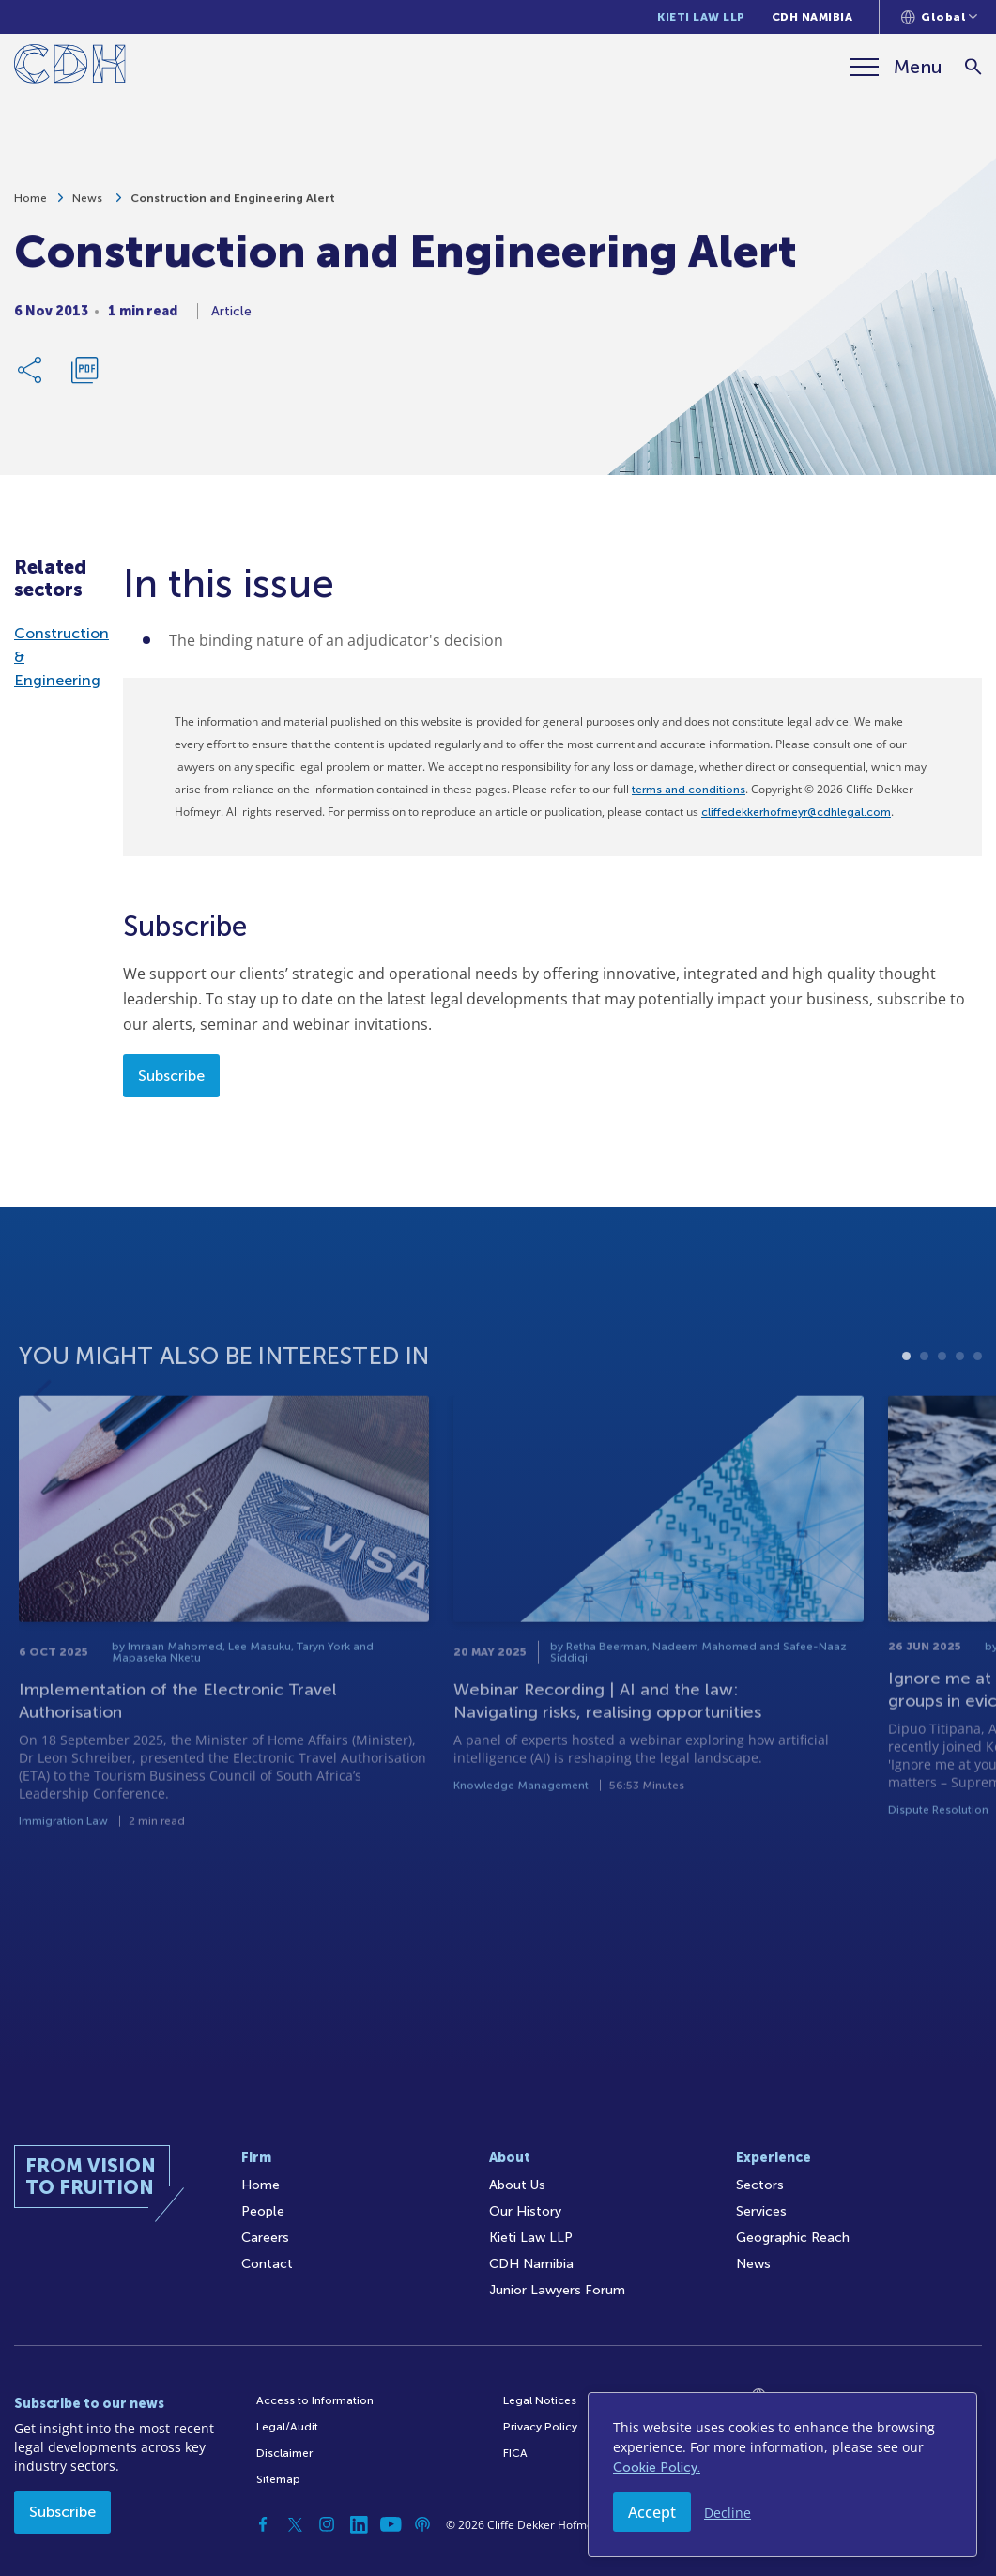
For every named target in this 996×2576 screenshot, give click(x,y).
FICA (515, 2453)
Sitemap (278, 2479)
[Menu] (896, 66)
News (88, 204)
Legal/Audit (287, 2426)
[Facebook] (263, 2524)
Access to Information (315, 2400)
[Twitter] (295, 2524)
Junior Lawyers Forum (557, 2290)
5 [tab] (977, 1410)
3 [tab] (942, 1410)
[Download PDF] (84, 376)
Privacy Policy (540, 2426)
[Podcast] (422, 2524)
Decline (727, 2513)
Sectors (760, 2185)
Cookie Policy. (656, 2468)
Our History (525, 2211)
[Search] (973, 67)
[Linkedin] (359, 2524)
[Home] (70, 67)
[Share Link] (31, 376)
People (262, 2211)
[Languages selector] (939, 17)
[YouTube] (390, 2524)
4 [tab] (960, 1410)
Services (761, 2211)
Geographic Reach (793, 2238)
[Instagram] (327, 2524)
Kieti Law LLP (701, 16)
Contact (267, 2264)
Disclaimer (284, 2453)
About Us (517, 2185)
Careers (265, 2238)
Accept (652, 2512)
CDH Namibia (812, 16)
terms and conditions (688, 789)
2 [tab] (924, 1410)
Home (30, 204)
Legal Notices (539, 2400)
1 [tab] (906, 1410)
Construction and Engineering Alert (232, 204)
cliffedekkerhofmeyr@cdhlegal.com (796, 812)
